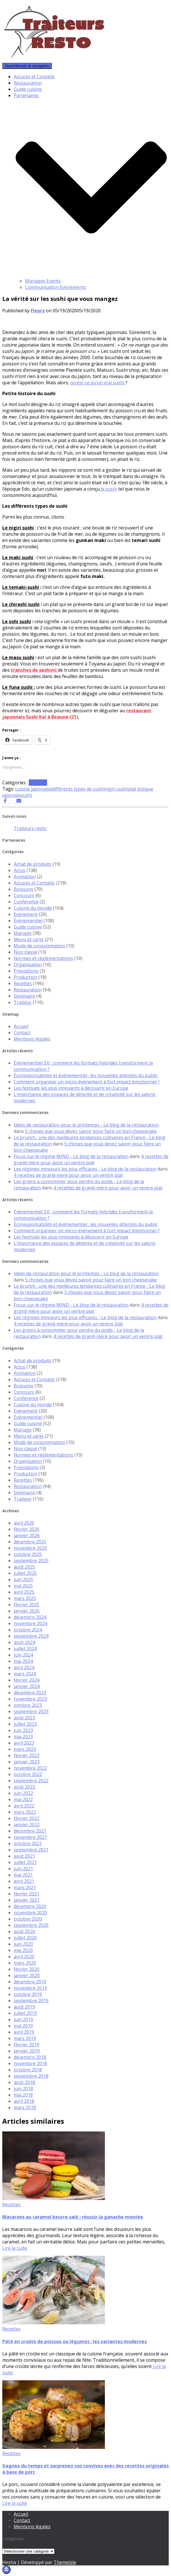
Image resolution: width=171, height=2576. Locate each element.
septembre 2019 (31, 2000)
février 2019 (26, 2044)
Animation (25, 876)
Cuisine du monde (33, 908)
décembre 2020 (30, 1906)
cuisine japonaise (33, 789)
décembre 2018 (30, 2057)
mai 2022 (23, 1799)
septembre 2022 (31, 1780)
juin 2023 (23, 1730)
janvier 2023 (27, 1762)
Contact (22, 1032)
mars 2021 (25, 1887)
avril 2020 (24, 1956)
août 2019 (24, 2007)
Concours (24, 895)
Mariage (23, 933)
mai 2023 (23, 1736)
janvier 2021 (27, 1900)
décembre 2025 (30, 1542)
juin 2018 (23, 2088)
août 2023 (24, 1718)
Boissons (23, 889)
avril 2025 (24, 1592)
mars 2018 (25, 2107)
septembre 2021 (31, 1850)
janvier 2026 (27, 1535)
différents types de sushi (78, 789)
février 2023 (26, 1755)
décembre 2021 (30, 1831)
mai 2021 (23, 1875)
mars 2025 (25, 1598)
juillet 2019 (25, 2013)
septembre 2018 (31, 2076)
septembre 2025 (31, 1560)
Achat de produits (32, 864)
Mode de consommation (39, 946)
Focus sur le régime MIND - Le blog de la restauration (71, 1156)
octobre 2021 (28, 1843)
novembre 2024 (30, 1623)
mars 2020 (25, 1963)
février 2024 (26, 1680)
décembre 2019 (30, 1982)
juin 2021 (23, 1868)
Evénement (26, 914)
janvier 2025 (27, 1611)
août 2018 (24, 2082)
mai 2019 (23, 2026)
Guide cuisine (28, 89)
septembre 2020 (31, 1925)
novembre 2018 (30, 2063)
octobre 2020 (28, 1919)
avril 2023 (24, 1743)
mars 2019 (25, 2038)
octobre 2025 (28, 1554)
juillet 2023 (25, 1724)
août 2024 (24, 1642)
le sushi (108, 489)
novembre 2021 (30, 1837)
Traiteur (23, 1002)
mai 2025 (23, 1586)
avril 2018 (24, 2101)
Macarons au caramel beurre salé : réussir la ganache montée (72, 2217)
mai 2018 (23, 2095)
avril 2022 (24, 1806)
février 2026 (26, 1529)
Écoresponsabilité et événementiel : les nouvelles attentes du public (86, 1075)
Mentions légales (32, 1039)
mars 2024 (25, 1674)
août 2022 (24, 1787)
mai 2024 (23, 1661)
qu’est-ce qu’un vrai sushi (97, 382)
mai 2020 (23, 1950)
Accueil (21, 1026)
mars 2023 (25, 1749)
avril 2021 (24, 1881)
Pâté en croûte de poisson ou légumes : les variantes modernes (74, 2341)
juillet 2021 (25, 1862)
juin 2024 (23, 1655)
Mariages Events (43, 281)
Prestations (26, 971)
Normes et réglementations (43, 958)
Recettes (38, 782)
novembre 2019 (30, 1988)
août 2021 (24, 1856)
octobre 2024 (28, 1630)
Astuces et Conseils (34, 76)
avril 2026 (24, 1523)
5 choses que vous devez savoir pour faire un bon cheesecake (91, 1131)
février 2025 (26, 1604)
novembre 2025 (30, 1548)
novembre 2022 (30, 1768)
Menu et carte (29, 939)
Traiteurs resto (30, 828)
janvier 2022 (27, 1824)
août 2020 (24, 1931)
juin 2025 (23, 1579)
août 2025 (24, 1567)
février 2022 (26, 1818)
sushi (26, 795)
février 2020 (26, 1969)
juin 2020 (23, 1944)
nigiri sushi (116, 789)
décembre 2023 (30, 1692)
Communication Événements (55, 287)
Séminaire (24, 996)
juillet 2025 (25, 1573)
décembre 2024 (30, 1617)
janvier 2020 (27, 1975)
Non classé (25, 952)
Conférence (26, 902)
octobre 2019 (28, 1994)
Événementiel (28, 920)
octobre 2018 (28, 2070)
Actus (19, 870)
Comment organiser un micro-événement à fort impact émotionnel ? (87, 1082)
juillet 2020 (25, 1938)
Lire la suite (14, 2248)
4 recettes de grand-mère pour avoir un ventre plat (91, 1159)
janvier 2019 (27, 2051)
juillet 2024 (25, 1648)
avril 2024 (24, 1667)
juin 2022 (23, 1793)
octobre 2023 (28, 1705)
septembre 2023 (31, 1711)
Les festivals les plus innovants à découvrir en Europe (71, 1088)
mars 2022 (25, 1812)
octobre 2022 (28, 1774)
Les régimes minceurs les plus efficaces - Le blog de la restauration (85, 1169)
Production (25, 977)
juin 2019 (23, 2019)
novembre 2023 (30, 1699)
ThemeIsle (65, 2562)
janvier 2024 (27, 1686)
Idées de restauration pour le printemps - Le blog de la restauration (86, 1125)
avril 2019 (24, 2032)
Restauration (28, 83)
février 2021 (26, 1894)
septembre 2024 (31, 1636)
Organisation (28, 964)
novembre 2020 (30, 1912)
